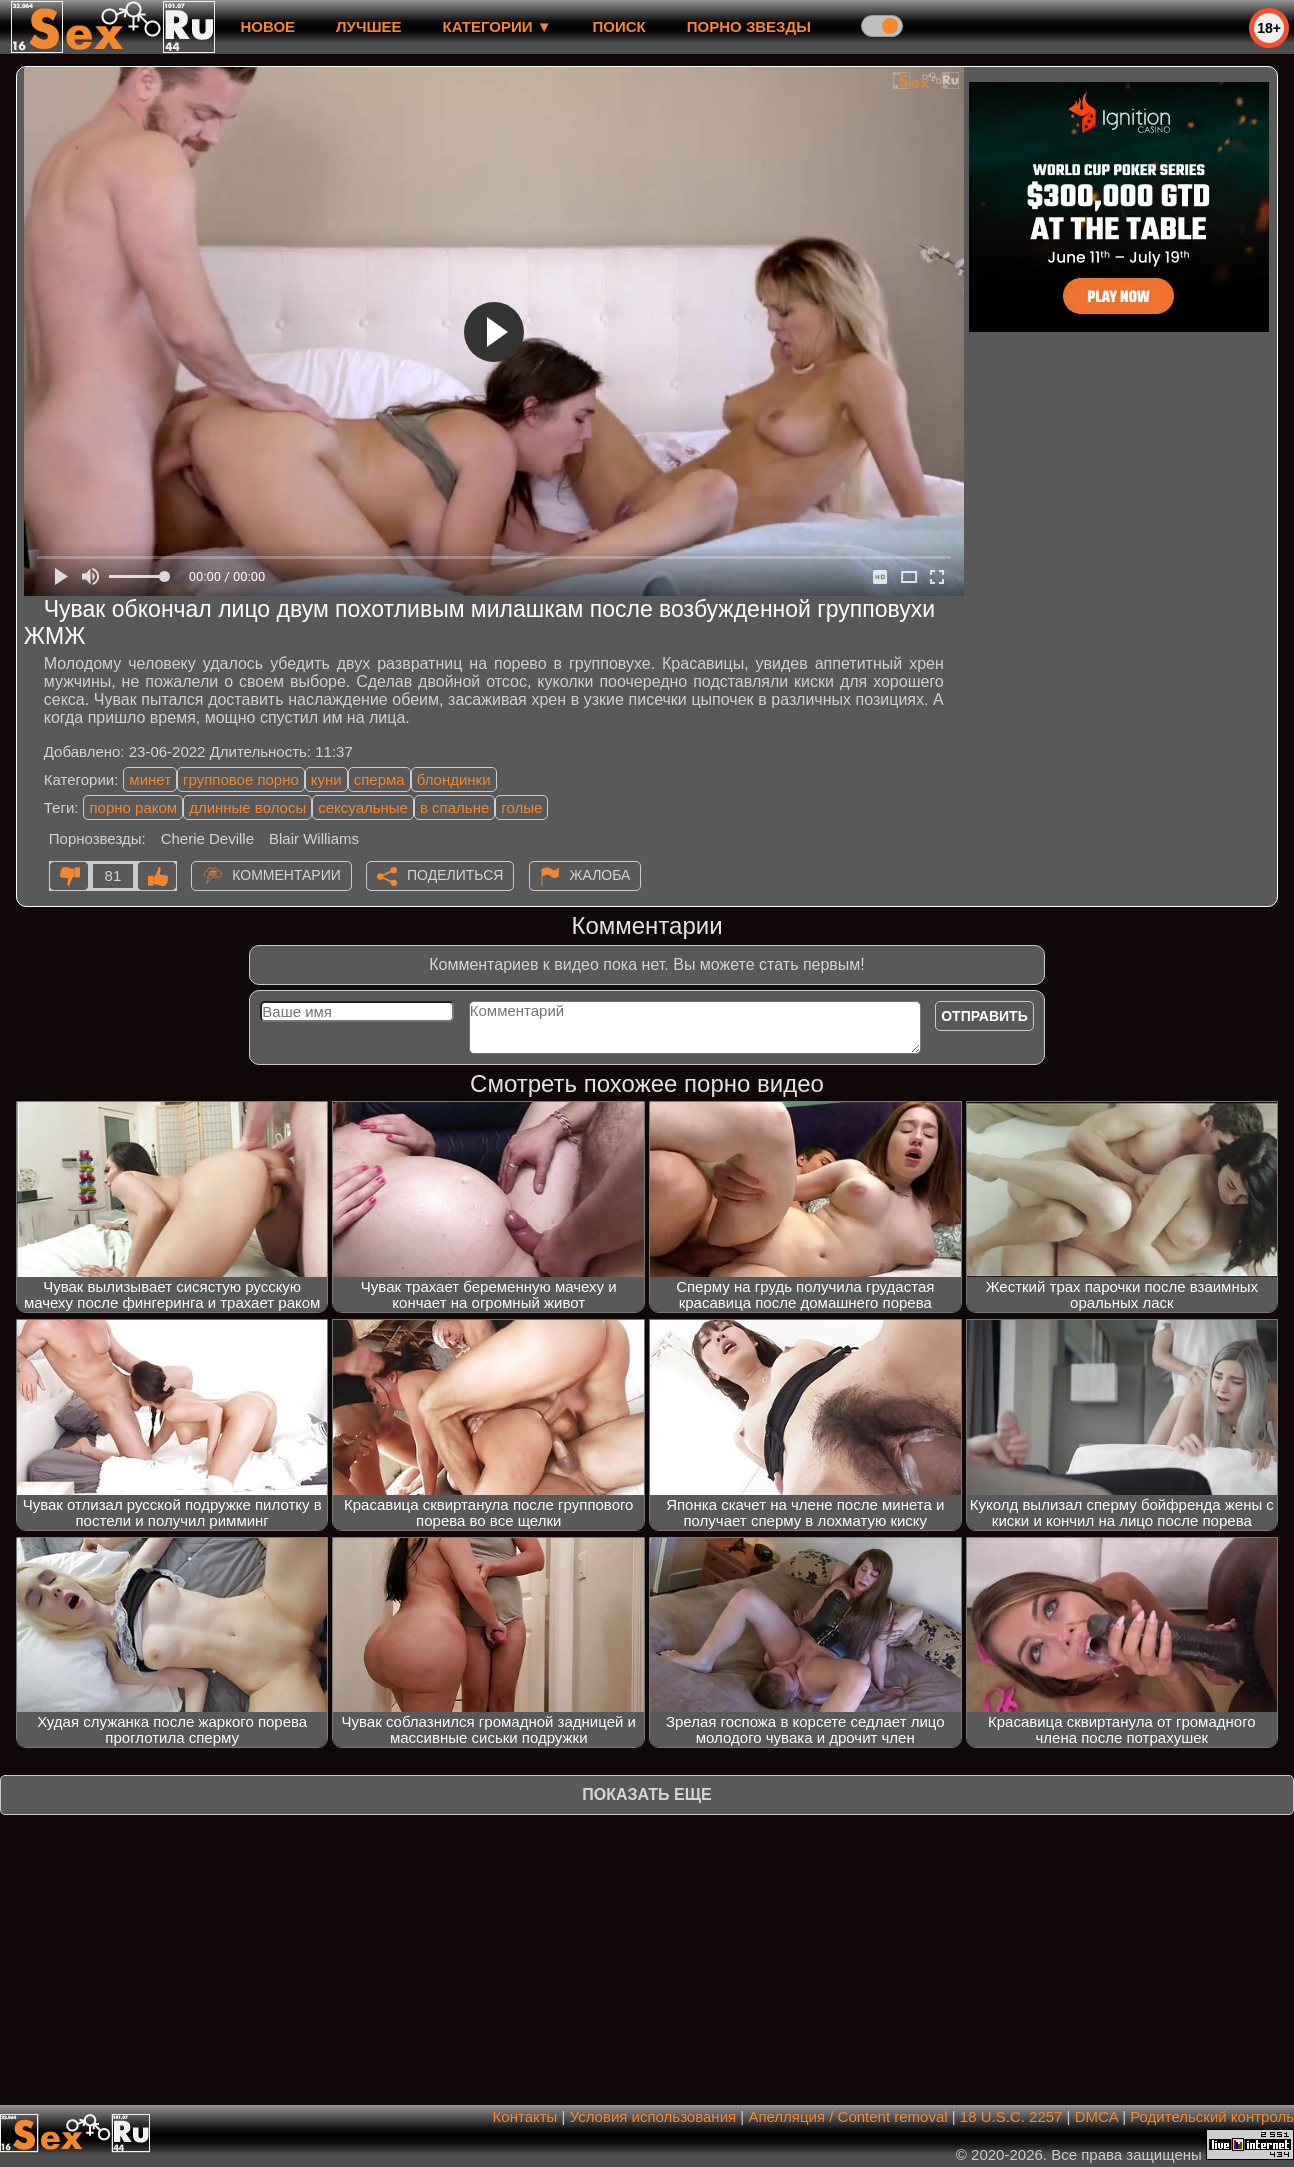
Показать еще (646, 1794)
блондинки (454, 779)
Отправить (984, 1016)
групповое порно (241, 779)
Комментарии (286, 875)
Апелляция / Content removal (847, 2116)
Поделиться (455, 875)
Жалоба (600, 875)
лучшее (368, 26)
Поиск (619, 26)
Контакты (525, 2116)
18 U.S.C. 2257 (1011, 2116)
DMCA (1096, 2116)
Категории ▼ (497, 26)
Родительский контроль (1212, 2116)
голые (521, 807)
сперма (379, 779)
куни (326, 779)
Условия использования (653, 2116)
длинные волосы (247, 807)
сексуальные (363, 807)
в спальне (454, 807)
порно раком (133, 807)
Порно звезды (749, 26)
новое (267, 26)
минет (150, 779)
